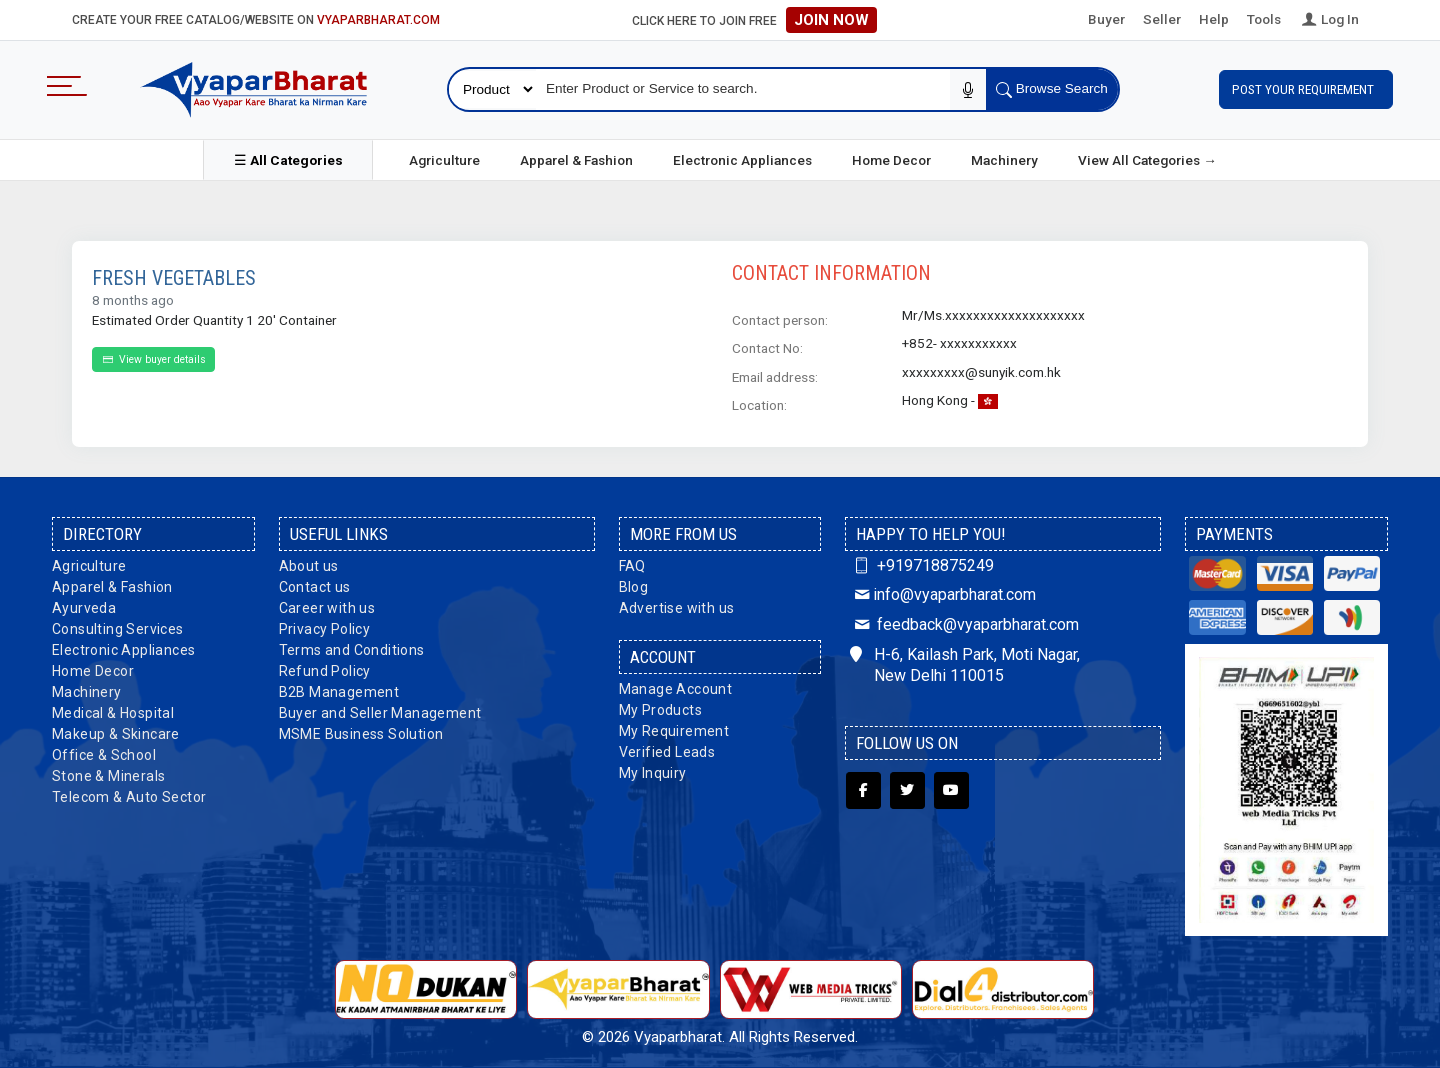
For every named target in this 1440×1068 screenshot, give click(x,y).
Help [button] (1214, 19)
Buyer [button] (1106, 19)
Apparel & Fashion (576, 160)
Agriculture (444, 160)
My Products (660, 710)
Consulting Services (118, 629)
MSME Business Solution (361, 734)
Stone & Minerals (108, 776)
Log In (1329, 19)
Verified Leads (667, 752)
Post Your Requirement (1306, 89)
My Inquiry (653, 773)
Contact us (315, 587)
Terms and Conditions (352, 650)
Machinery (1004, 160)
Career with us (327, 608)
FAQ (632, 566)
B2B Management (339, 692)
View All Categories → (1147, 160)
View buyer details (153, 359)
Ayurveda (84, 608)
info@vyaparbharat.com (942, 594)
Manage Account (676, 689)
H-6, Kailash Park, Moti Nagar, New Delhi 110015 (965, 665)
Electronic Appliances (742, 160)
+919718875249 (921, 565)
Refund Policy (325, 671)
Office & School (104, 755)
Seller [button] (1162, 19)
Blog (634, 587)
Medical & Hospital (113, 713)
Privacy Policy (325, 629)
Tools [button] (1264, 19)
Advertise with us (677, 608)
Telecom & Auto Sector (129, 797)
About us (309, 566)
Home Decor (891, 160)
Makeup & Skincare (116, 734)
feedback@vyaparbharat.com (964, 624)
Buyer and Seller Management (380, 713)
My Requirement (674, 731)
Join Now (831, 20)
